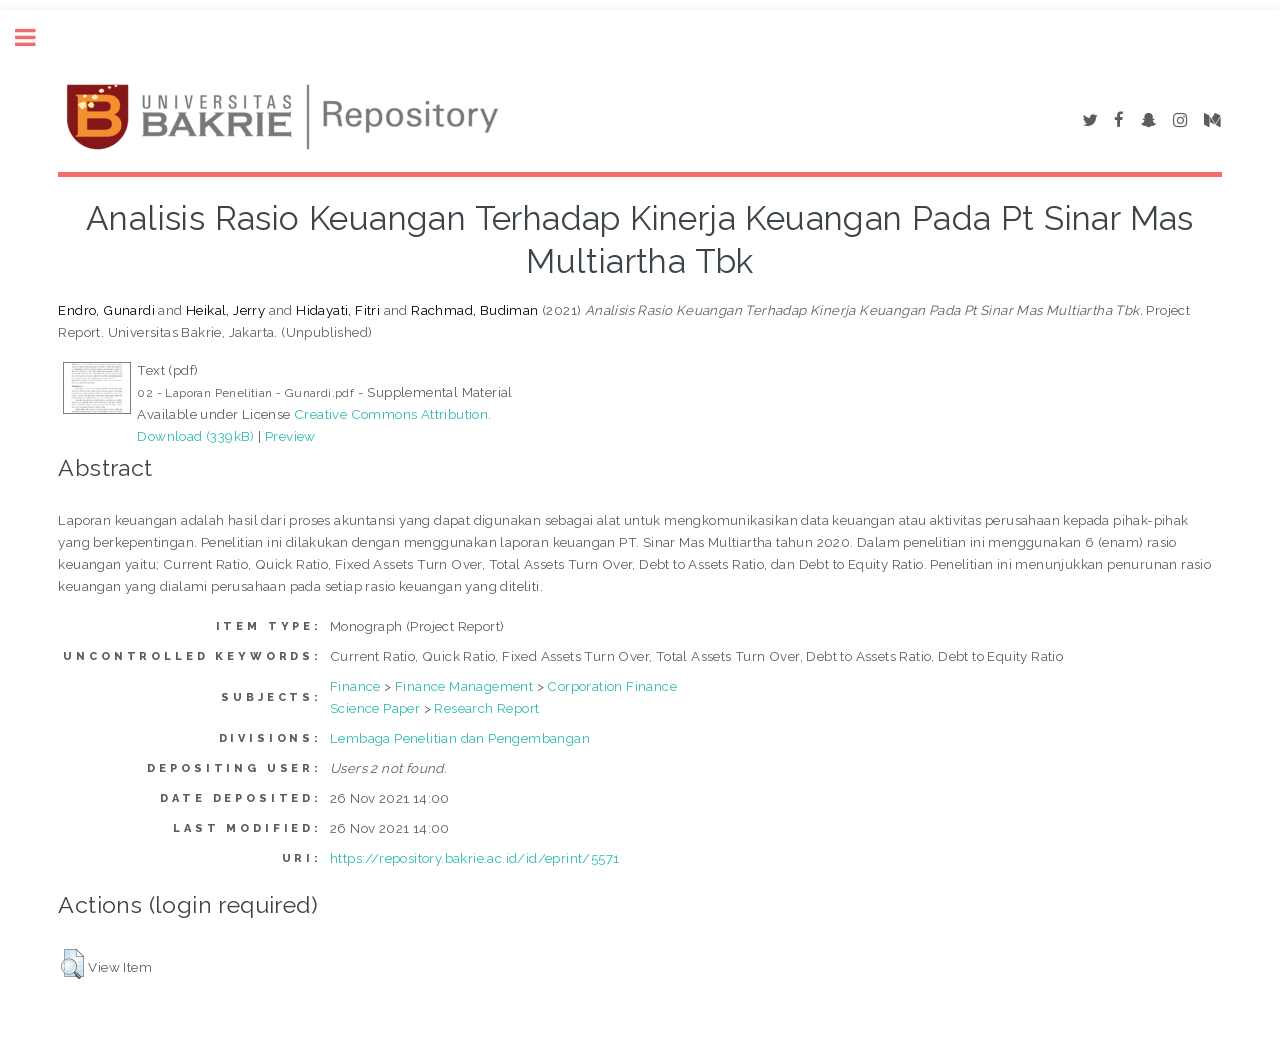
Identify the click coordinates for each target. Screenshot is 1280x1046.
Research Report (486, 708)
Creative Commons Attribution (391, 414)
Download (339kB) (195, 436)
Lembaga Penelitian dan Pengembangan (460, 738)
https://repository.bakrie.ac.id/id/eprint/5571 (474, 858)
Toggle (36, 37)
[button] (72, 964)
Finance (355, 686)
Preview (290, 436)
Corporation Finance (612, 686)
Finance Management (464, 686)
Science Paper (375, 708)
